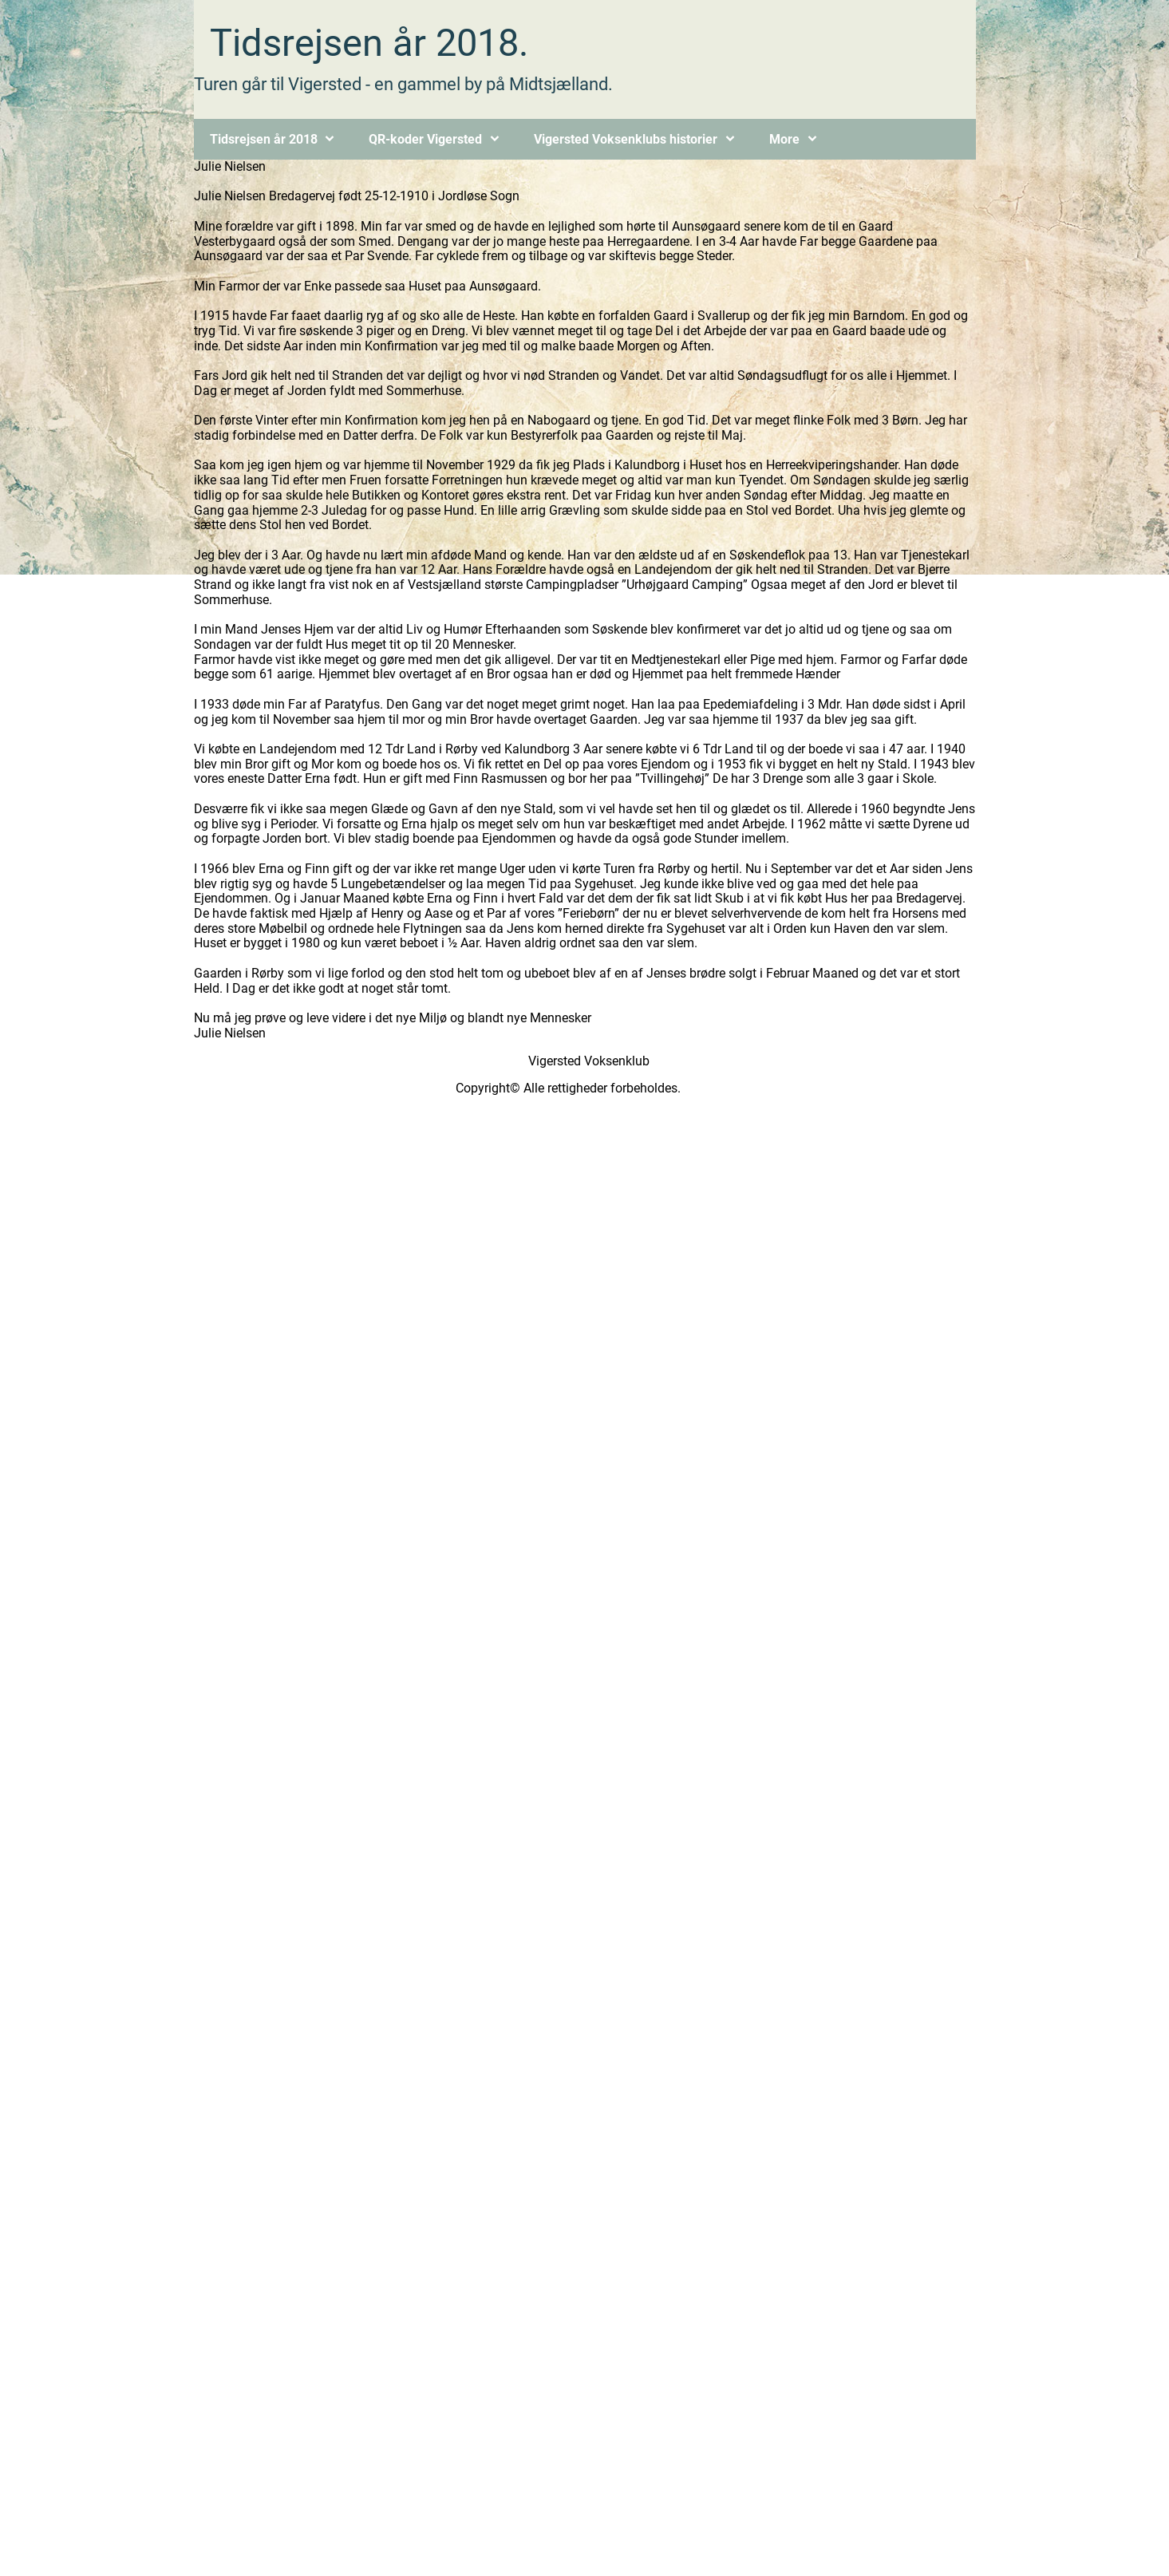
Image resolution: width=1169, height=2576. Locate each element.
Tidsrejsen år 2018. (369, 43)
